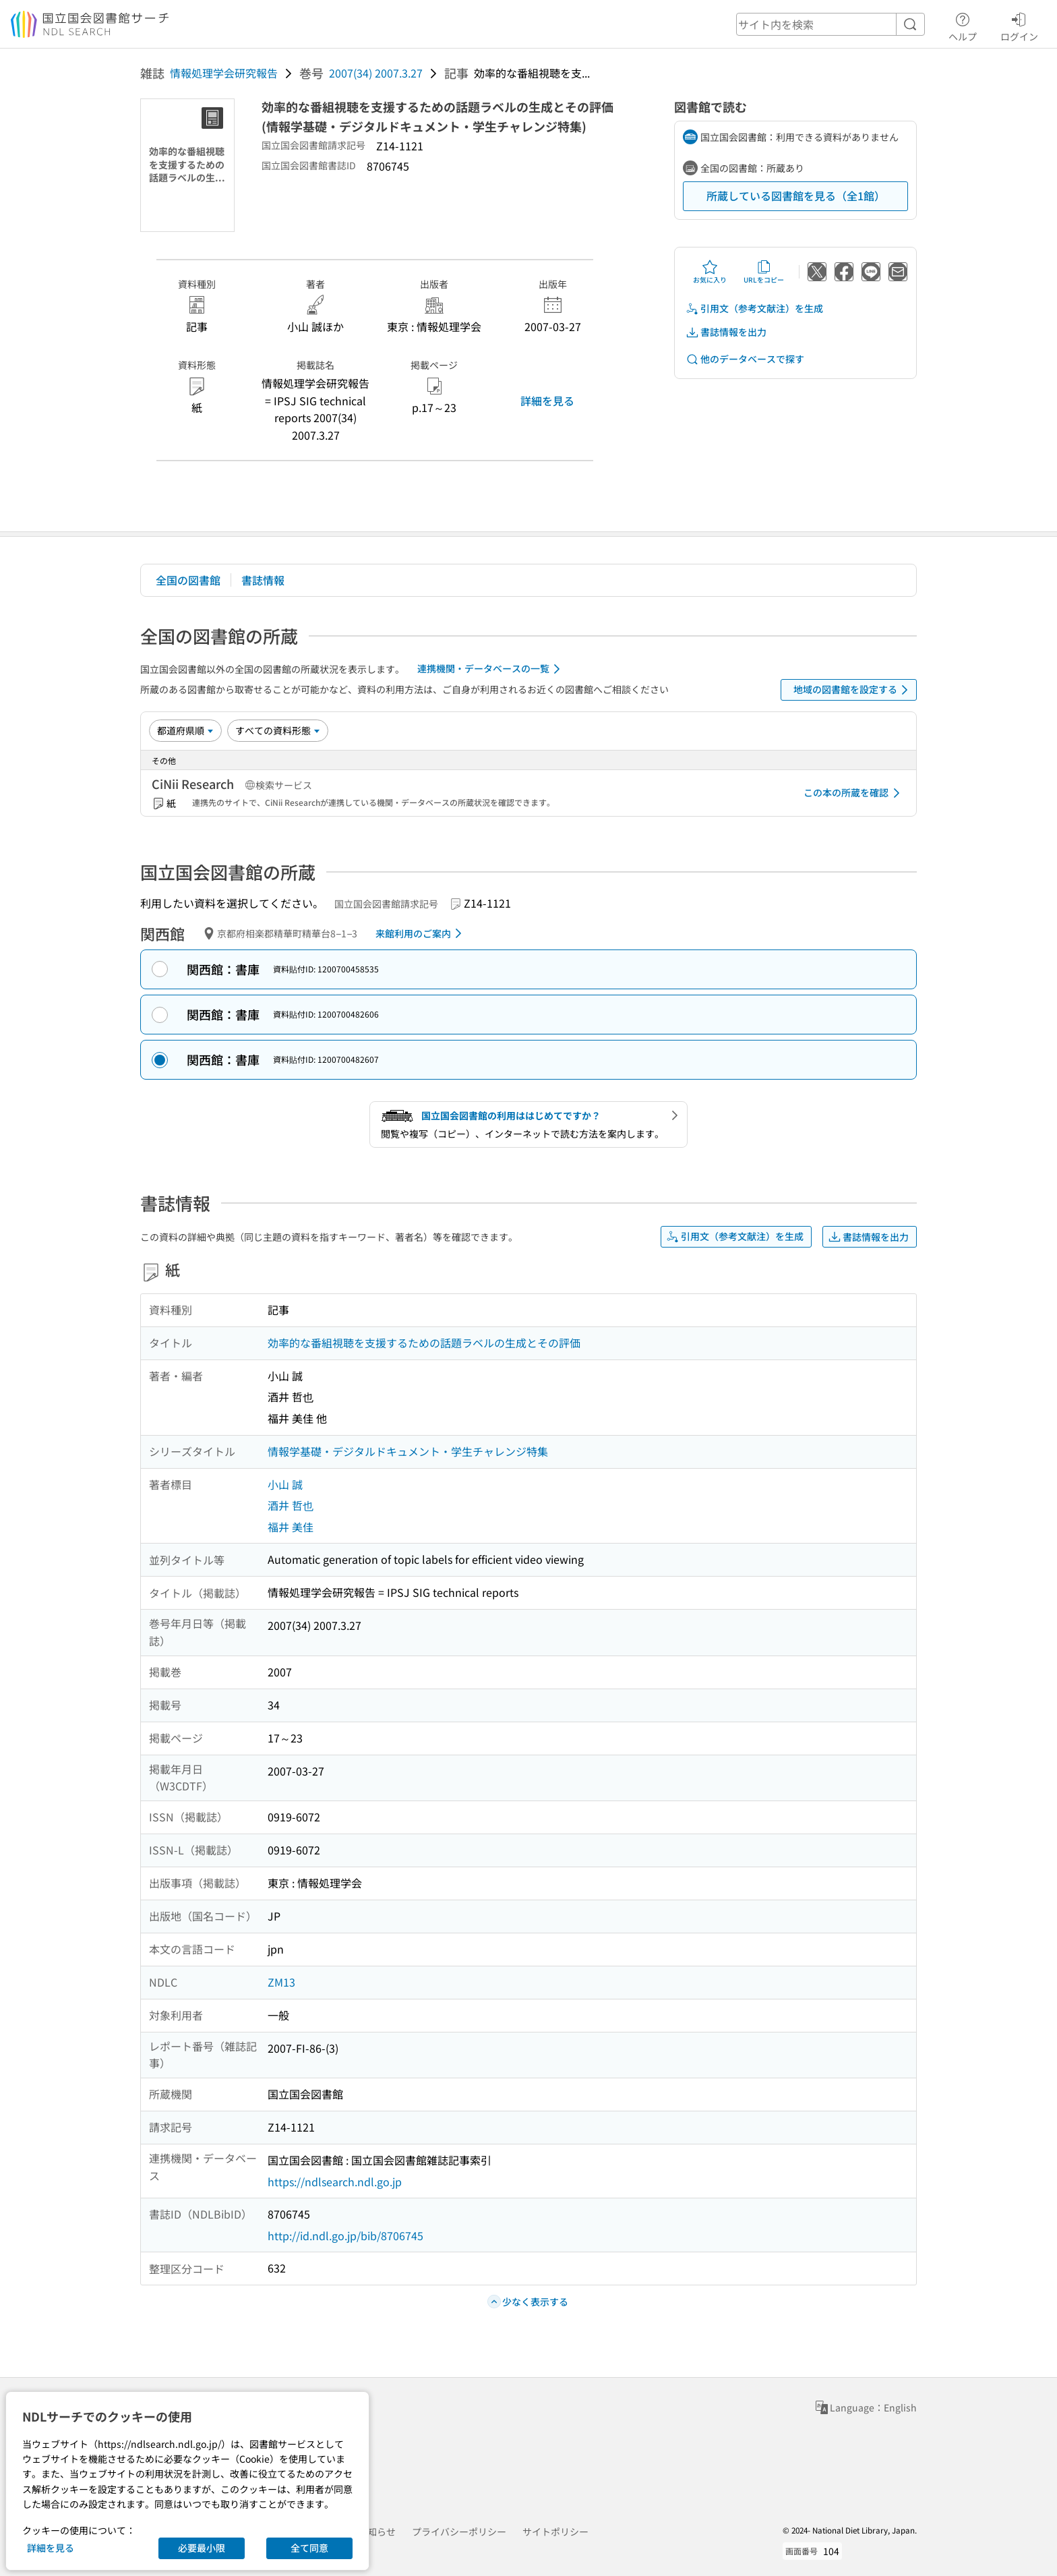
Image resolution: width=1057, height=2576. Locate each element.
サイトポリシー (555, 2531)
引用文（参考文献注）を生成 (754, 308)
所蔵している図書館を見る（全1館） (795, 195)
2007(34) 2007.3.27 (376, 73)
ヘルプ (962, 24)
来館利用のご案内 (420, 933)
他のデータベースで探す (745, 359)
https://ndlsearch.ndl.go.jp (335, 2181)
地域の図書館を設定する (853, 690)
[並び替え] (185, 730)
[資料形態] (277, 730)
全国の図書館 (188, 580)
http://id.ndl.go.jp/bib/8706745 (345, 2235)
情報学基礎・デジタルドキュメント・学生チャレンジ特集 (408, 1451)
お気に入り (710, 272)
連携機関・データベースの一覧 (491, 669)
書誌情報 (262, 580)
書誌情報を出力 (726, 332)
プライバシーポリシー (459, 2531)
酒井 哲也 (290, 1505)
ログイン (1019, 24)
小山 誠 (285, 1484)
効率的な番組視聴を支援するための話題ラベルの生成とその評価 (424, 1343)
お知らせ (377, 2531)
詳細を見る (547, 400)
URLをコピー (764, 272)
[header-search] (830, 24)
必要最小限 (201, 2547)
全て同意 (309, 2547)
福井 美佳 (290, 1527)
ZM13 (281, 1982)
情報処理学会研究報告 (224, 73)
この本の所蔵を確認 (854, 793)
